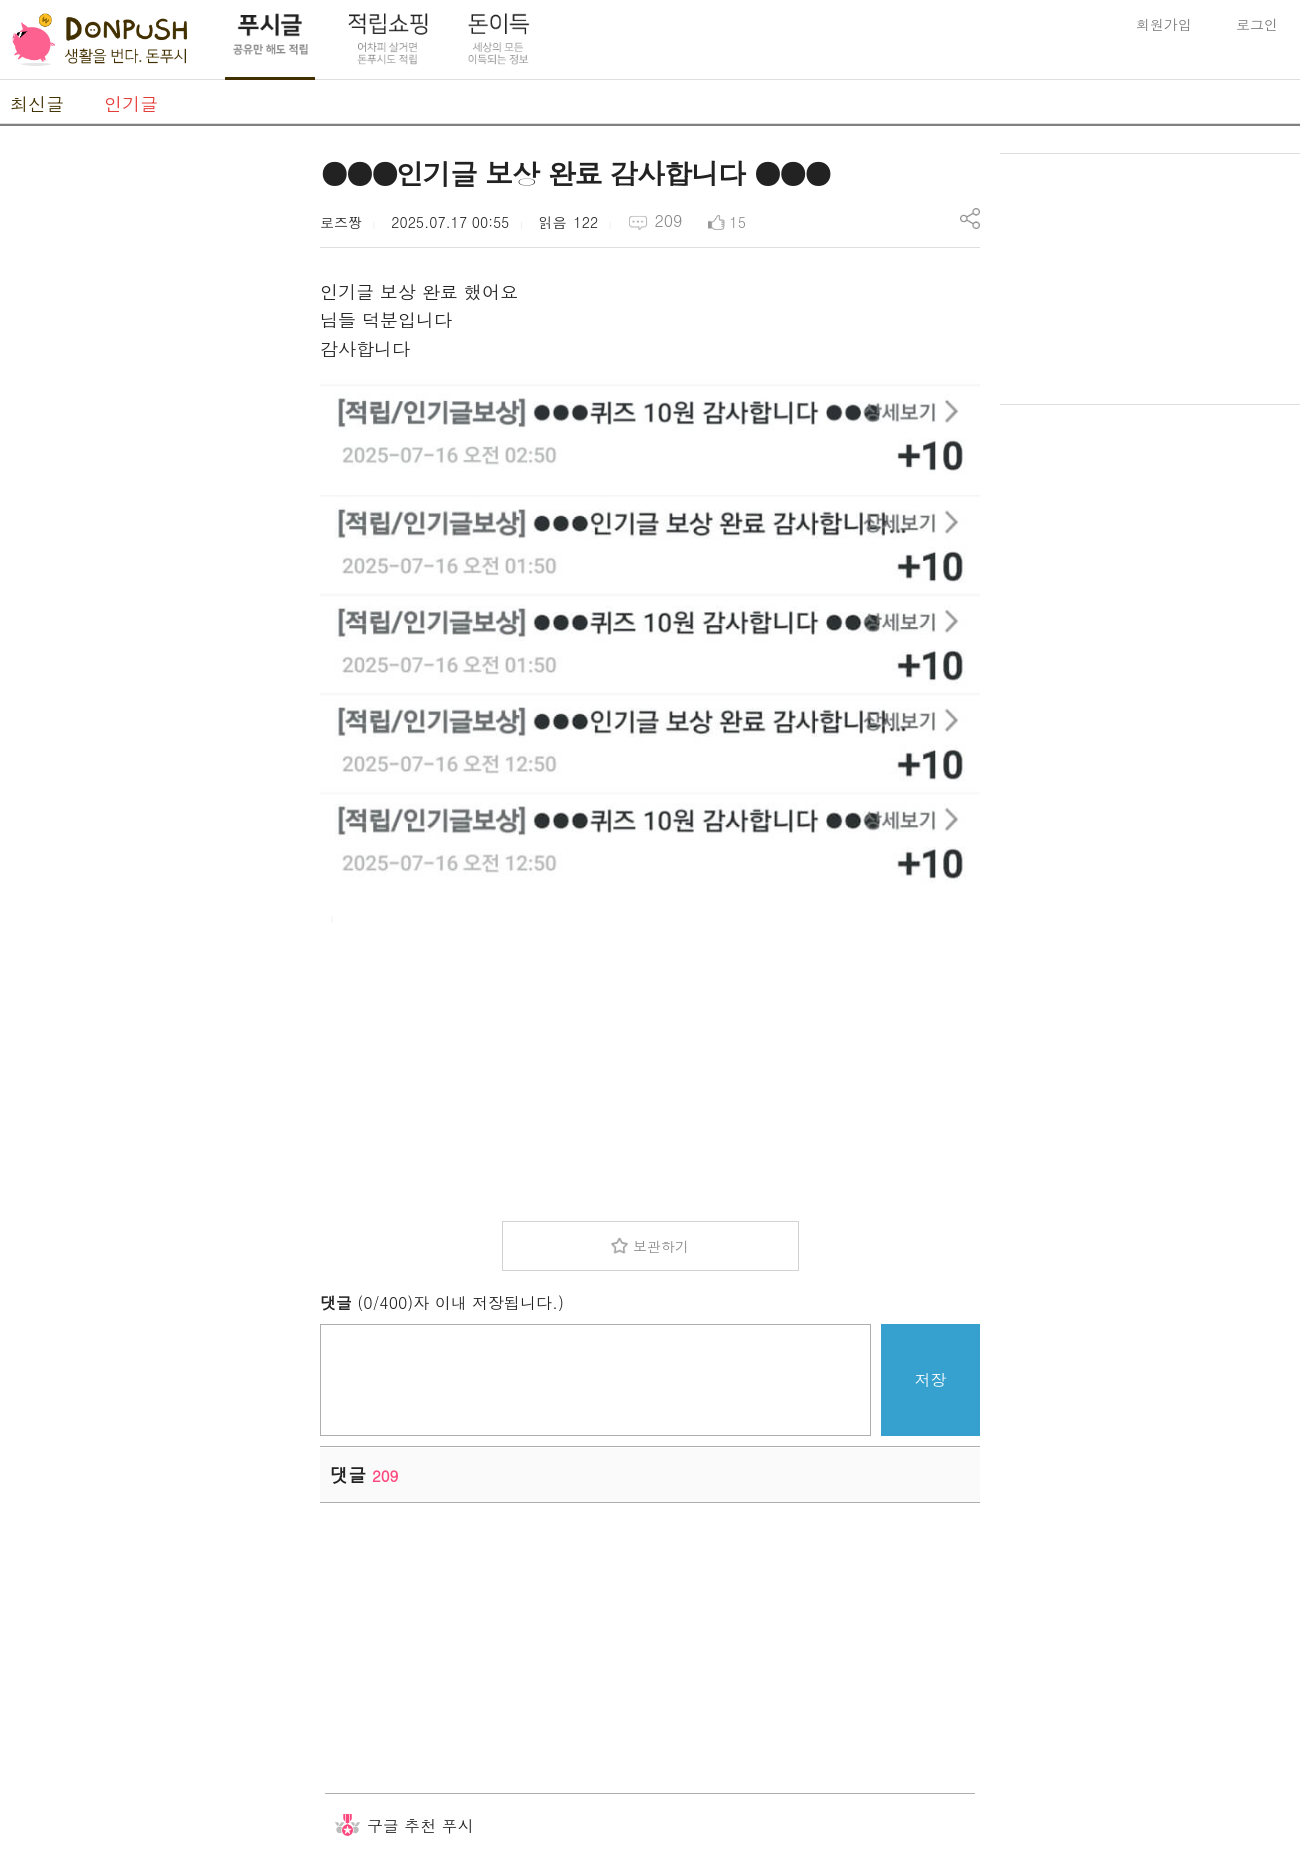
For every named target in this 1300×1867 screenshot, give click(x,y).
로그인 (1257, 24)
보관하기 (661, 1246)
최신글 (37, 103)
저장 (931, 1379)
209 (668, 220)
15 (738, 222)
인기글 (131, 103)
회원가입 (1164, 24)
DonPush (100, 40)
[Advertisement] (150, 453)
